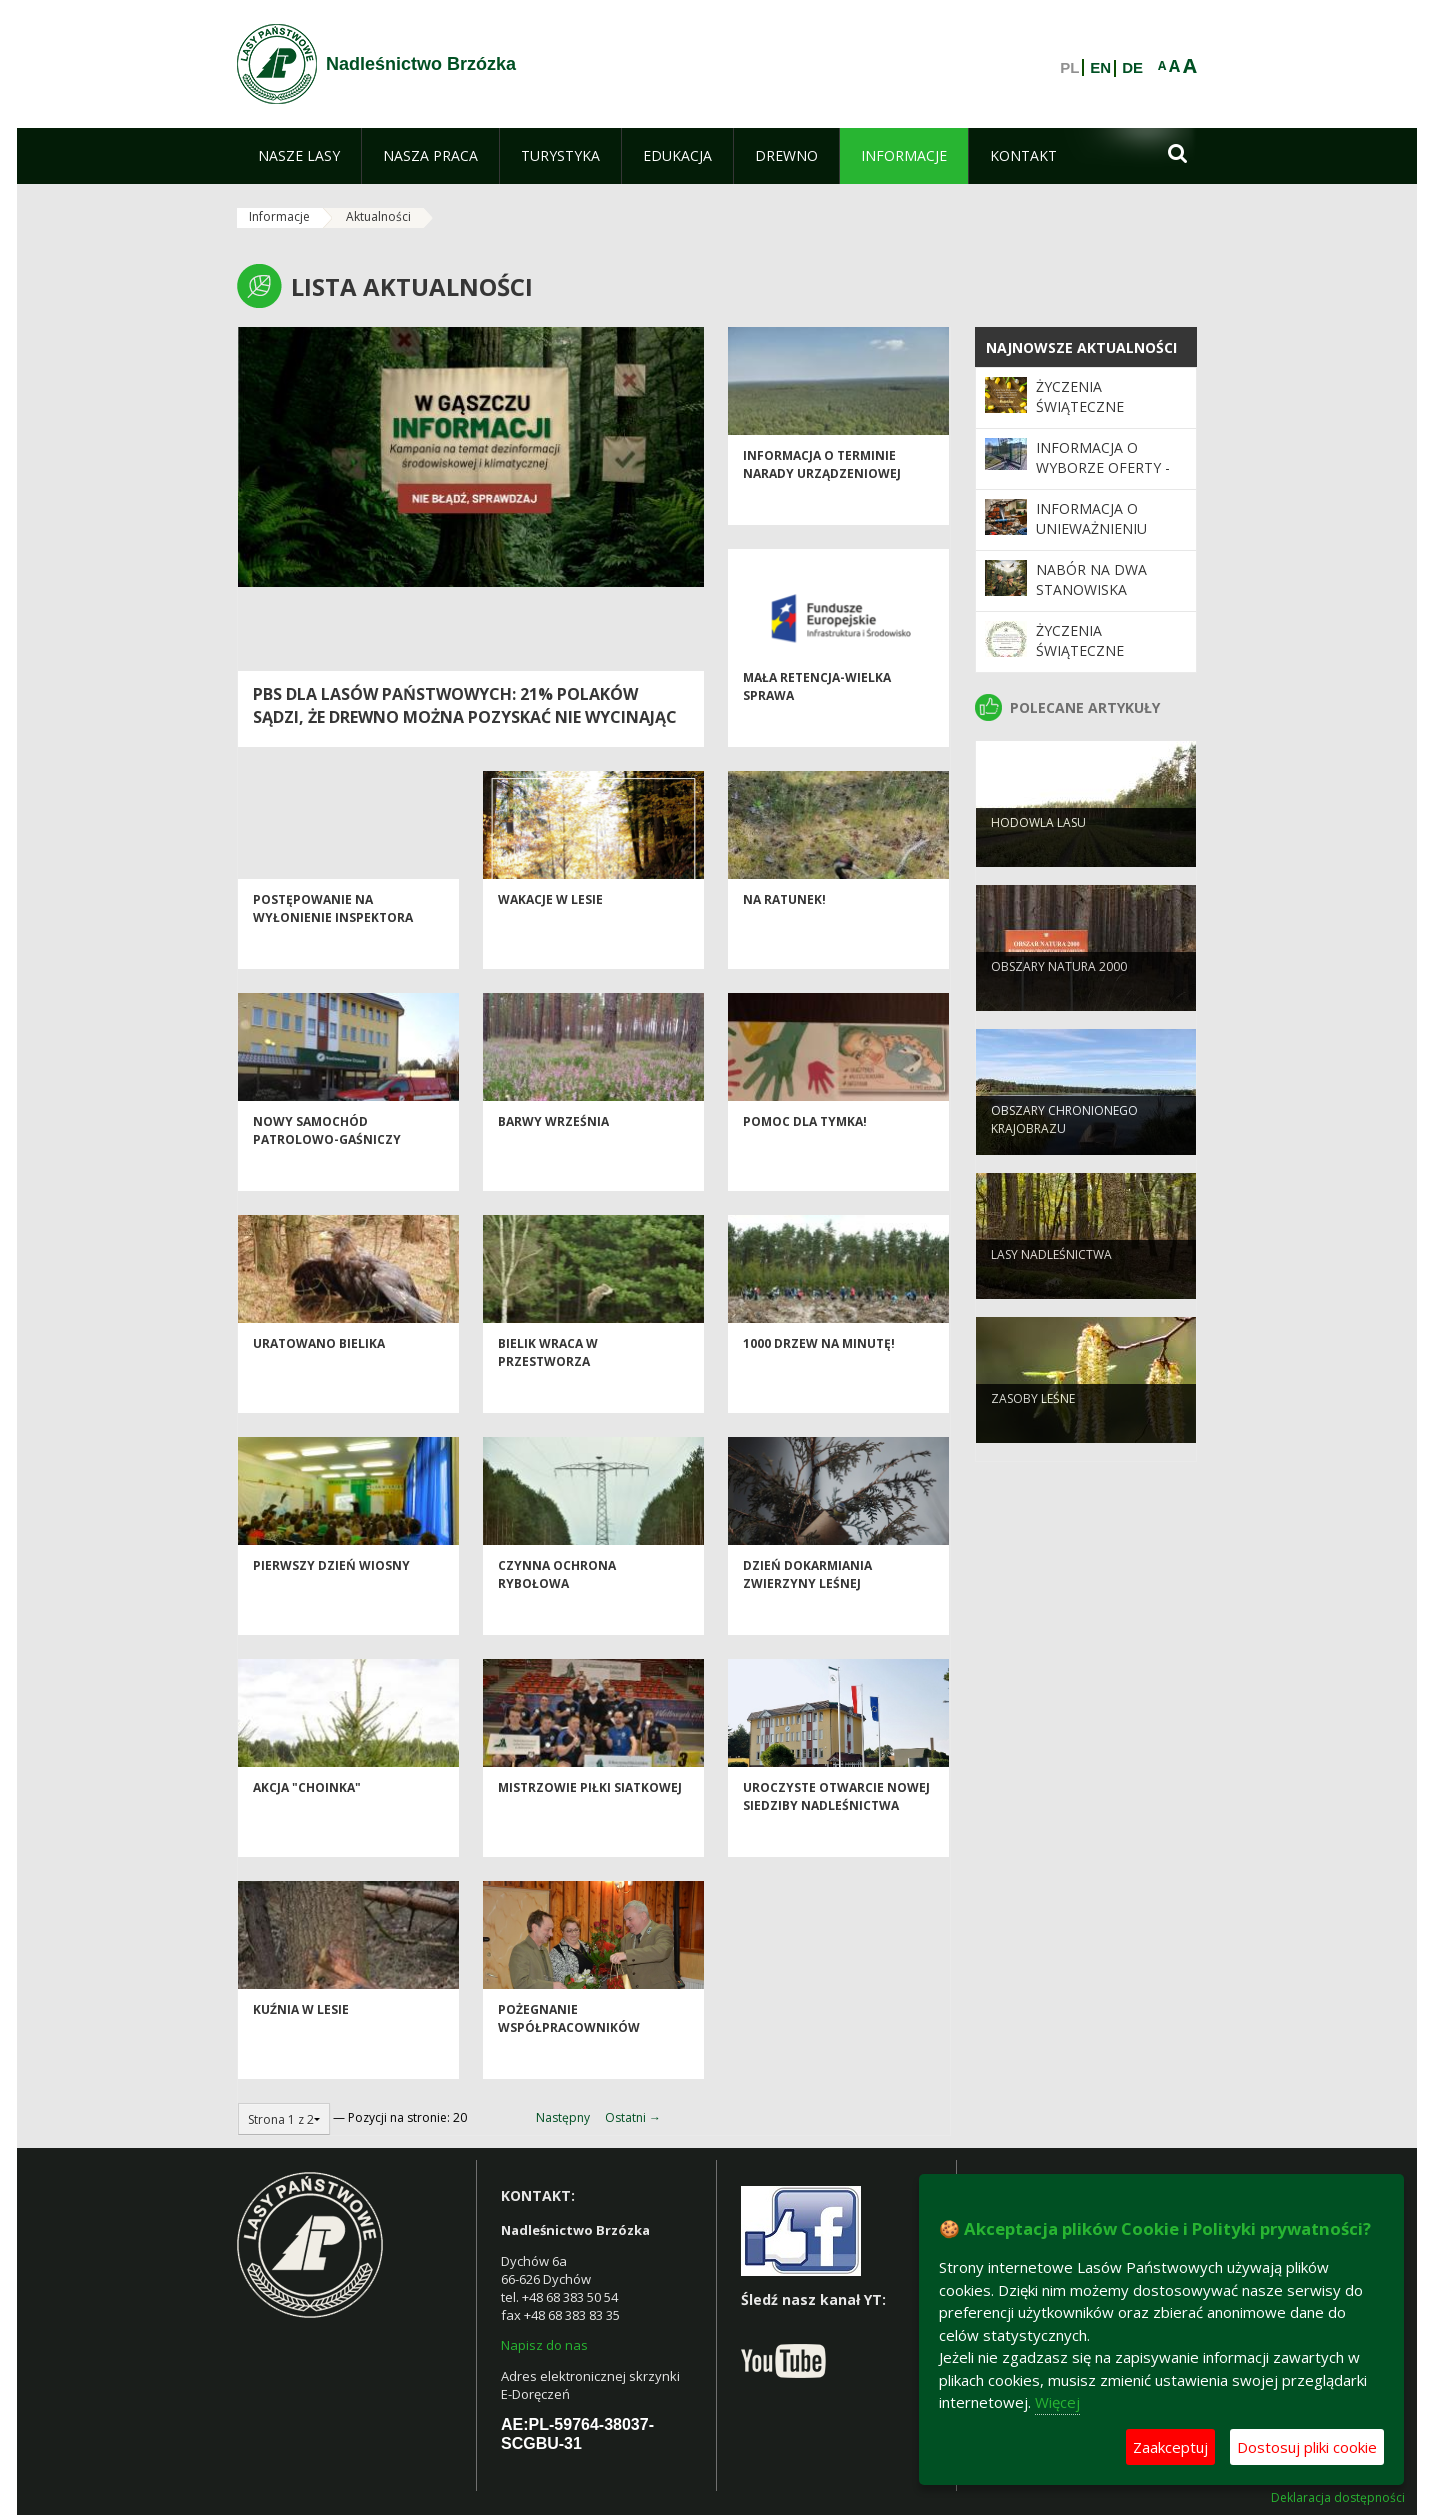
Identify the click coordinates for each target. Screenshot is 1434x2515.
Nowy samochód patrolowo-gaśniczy (327, 1166)
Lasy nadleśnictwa (1051, 1286)
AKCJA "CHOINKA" (307, 1823)
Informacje (279, 216)
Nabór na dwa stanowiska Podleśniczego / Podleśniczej (1099, 600)
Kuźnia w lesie (301, 2045)
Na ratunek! (784, 935)
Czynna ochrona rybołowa (557, 1610)
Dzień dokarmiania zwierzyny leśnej (807, 1610)
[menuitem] (299, 156)
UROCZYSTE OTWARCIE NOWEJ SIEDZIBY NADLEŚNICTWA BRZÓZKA (836, 1841)
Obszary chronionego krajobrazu (1064, 1151)
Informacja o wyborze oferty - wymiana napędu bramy (1103, 478)
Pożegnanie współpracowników (569, 2054)
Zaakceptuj (1170, 2447)
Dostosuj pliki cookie (1307, 2447)
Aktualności (378, 216)
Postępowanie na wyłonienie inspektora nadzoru (333, 953)
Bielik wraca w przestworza (548, 1388)
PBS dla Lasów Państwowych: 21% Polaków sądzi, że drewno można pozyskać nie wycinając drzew (465, 717)
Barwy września (553, 1157)
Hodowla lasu (1038, 854)
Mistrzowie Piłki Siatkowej (590, 1823)
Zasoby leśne (1033, 1430)
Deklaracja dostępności (1338, 2498)
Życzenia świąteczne (1080, 396)
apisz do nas (549, 2345)
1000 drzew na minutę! (819, 1379)
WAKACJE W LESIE (550, 935)
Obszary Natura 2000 (1059, 998)
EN (1100, 68)
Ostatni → (633, 2117)
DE (1132, 68)
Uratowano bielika (319, 1379)
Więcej (1057, 2402)
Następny (563, 2117)
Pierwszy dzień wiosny (331, 1601)
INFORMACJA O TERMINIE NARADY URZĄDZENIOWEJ (822, 500)
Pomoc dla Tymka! (805, 1157)
